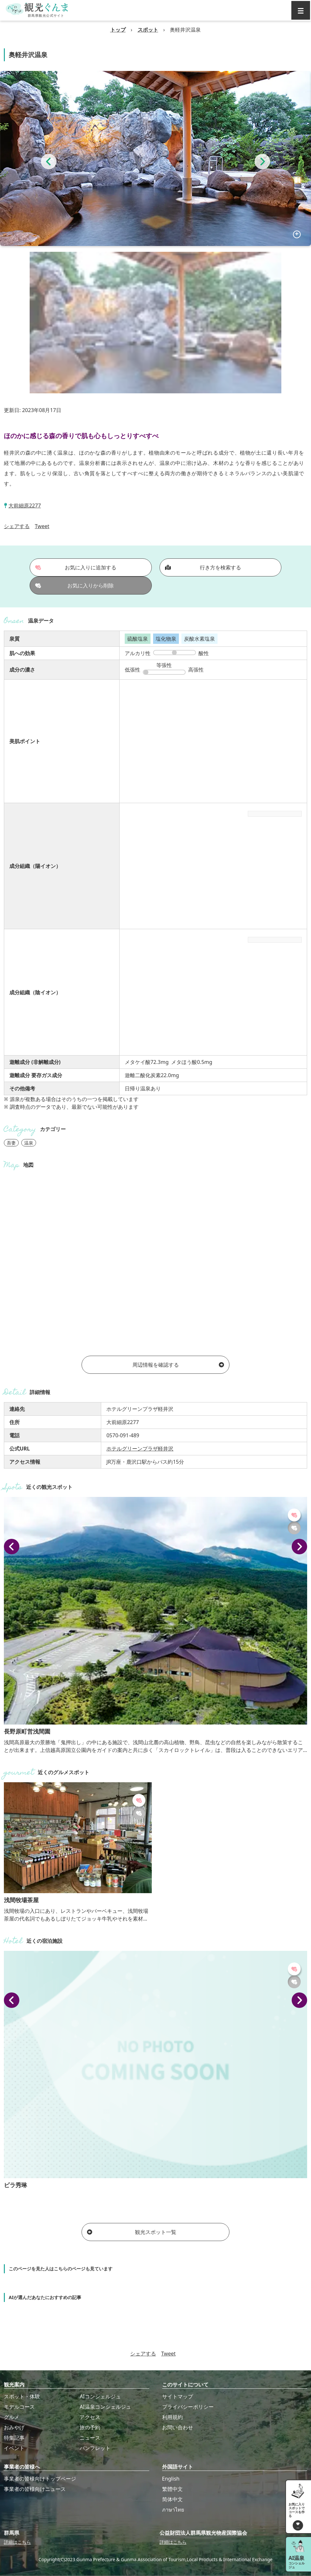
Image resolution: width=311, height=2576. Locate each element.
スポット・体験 (22, 2396)
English (171, 2478)
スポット (148, 29)
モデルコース (19, 2406)
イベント (14, 2448)
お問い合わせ (177, 2427)
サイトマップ (177, 2396)
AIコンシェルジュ (100, 2396)
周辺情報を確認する (178, 1365)
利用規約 (172, 2417)
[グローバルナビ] (300, 10)
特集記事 (14, 2437)
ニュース (90, 2437)
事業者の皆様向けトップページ (40, 2478)
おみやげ (14, 2427)
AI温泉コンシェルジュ (105, 2406)
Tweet (42, 526)
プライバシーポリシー (188, 2406)
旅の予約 (90, 2427)
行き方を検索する (203, 567)
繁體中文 (172, 2488)
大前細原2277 (24, 505)
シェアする (17, 526)
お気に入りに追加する (75, 567)
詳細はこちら (17, 2542)
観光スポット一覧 (131, 2232)
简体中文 (172, 2499)
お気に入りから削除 (74, 585)
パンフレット (95, 2448)
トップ (118, 29)
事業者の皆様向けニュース (35, 2488)
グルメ (11, 2417)
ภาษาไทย (173, 2509)
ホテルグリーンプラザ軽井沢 (139, 1448)
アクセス (90, 2417)
